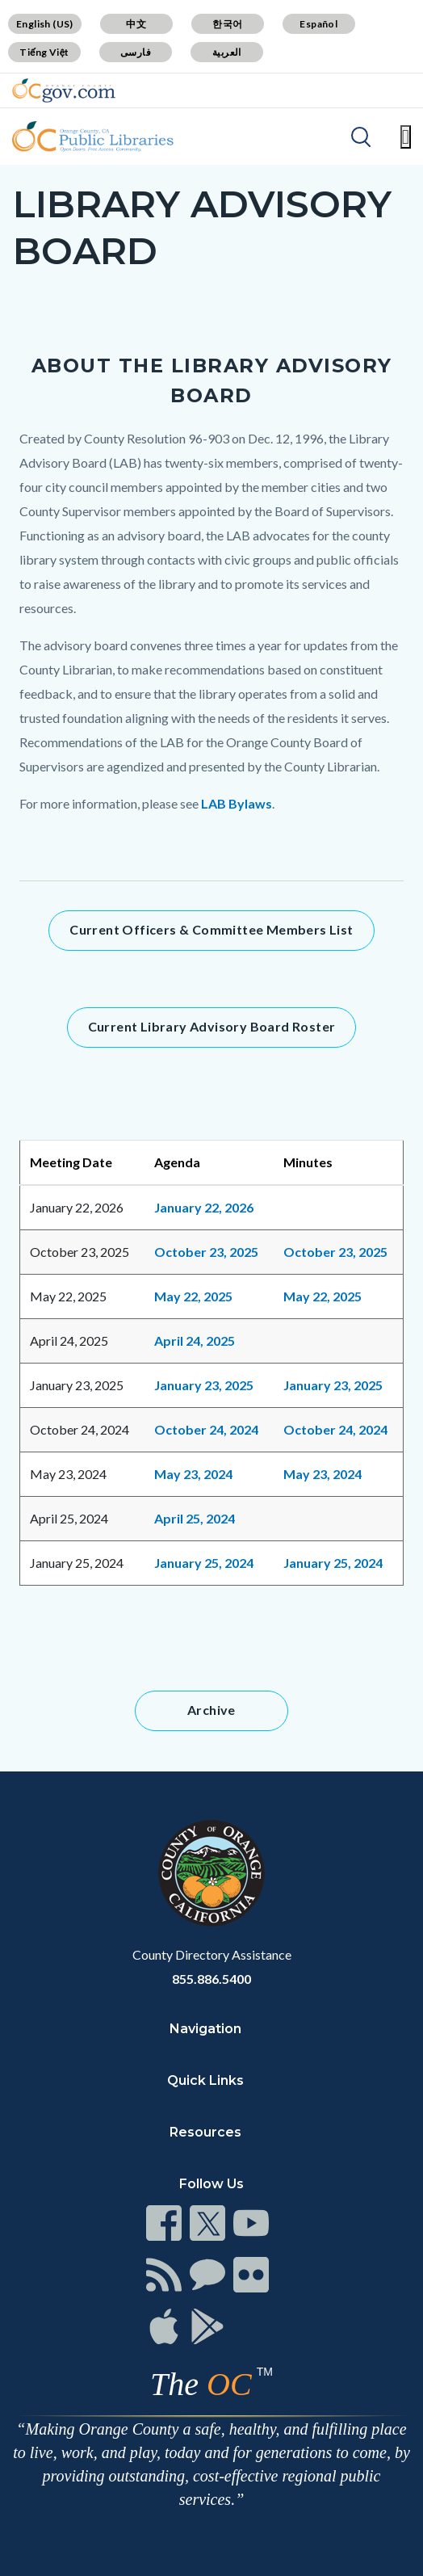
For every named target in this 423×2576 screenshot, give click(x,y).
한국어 (227, 24)
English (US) (44, 24)
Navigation (205, 2028)
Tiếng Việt (44, 52)
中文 (136, 24)
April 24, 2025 (194, 1340)
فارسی (135, 52)
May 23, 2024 (322, 1473)
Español (318, 24)
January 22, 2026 (203, 1207)
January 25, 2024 (203, 1562)
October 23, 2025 (206, 1251)
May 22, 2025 (193, 1296)
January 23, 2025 (203, 1385)
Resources (205, 2132)
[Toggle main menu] (405, 137)
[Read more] (63, 90)
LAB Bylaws (236, 803)
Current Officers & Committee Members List (211, 929)
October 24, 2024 (206, 1429)
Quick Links (205, 2080)
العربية (226, 52)
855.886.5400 (211, 1978)
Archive (211, 1709)
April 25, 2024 (194, 1518)
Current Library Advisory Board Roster (212, 1026)
